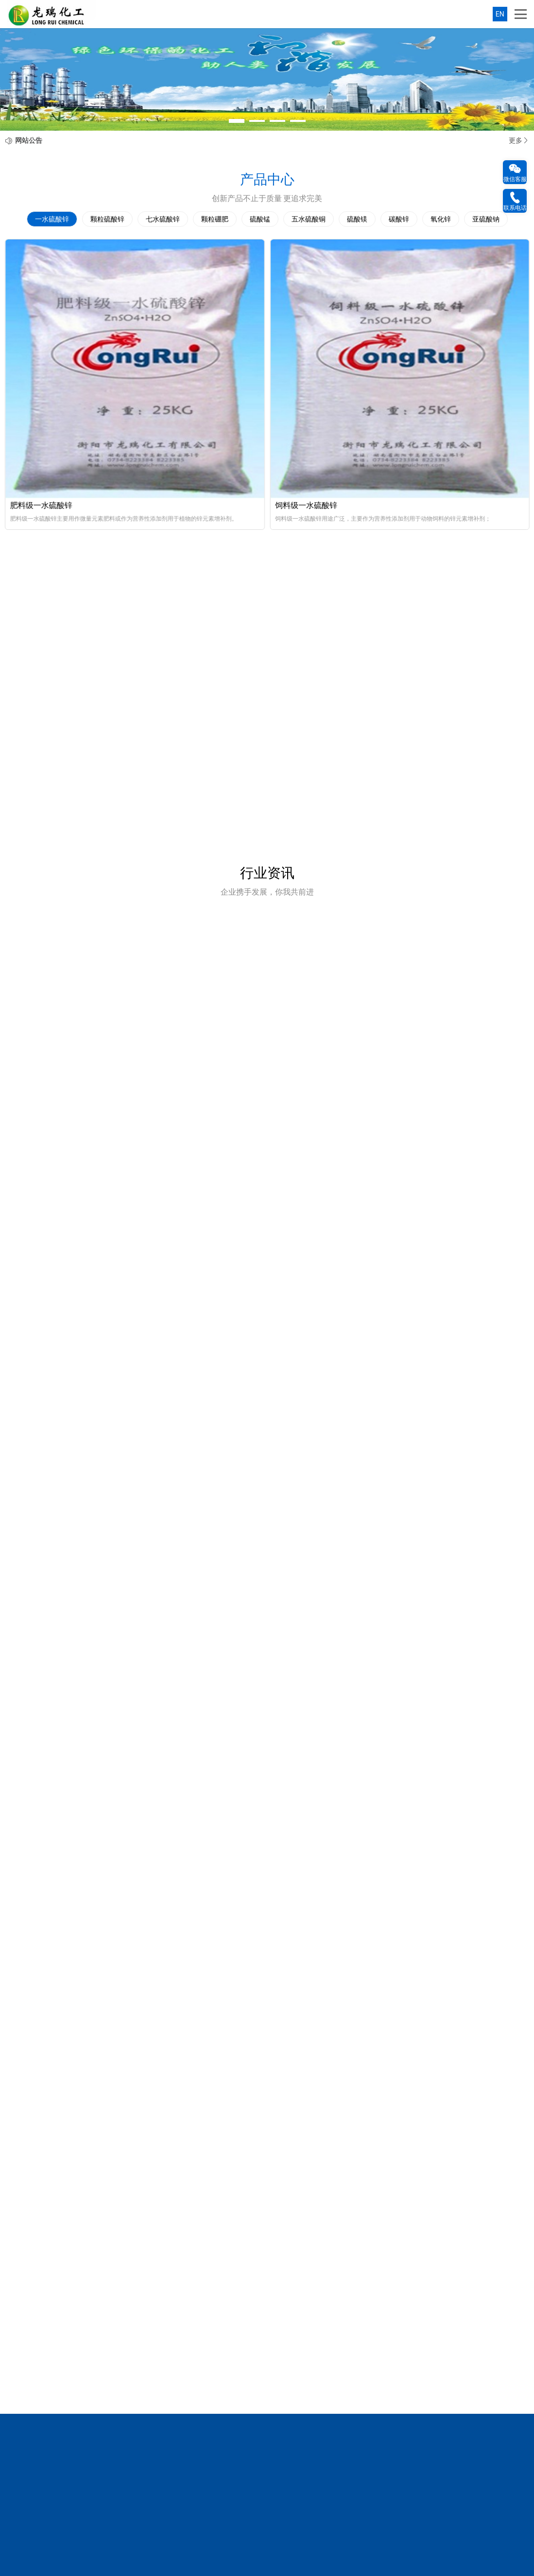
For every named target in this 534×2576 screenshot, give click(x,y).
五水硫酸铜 (309, 219)
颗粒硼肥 (214, 219)
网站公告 (28, 140)
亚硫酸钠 (486, 219)
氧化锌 (441, 219)
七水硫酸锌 (163, 219)
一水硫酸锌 (52, 219)
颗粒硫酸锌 (107, 219)
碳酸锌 (399, 219)
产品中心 (267, 179)
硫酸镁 (357, 219)
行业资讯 (267, 873)
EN (500, 14)
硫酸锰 (260, 219)
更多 (519, 140)
